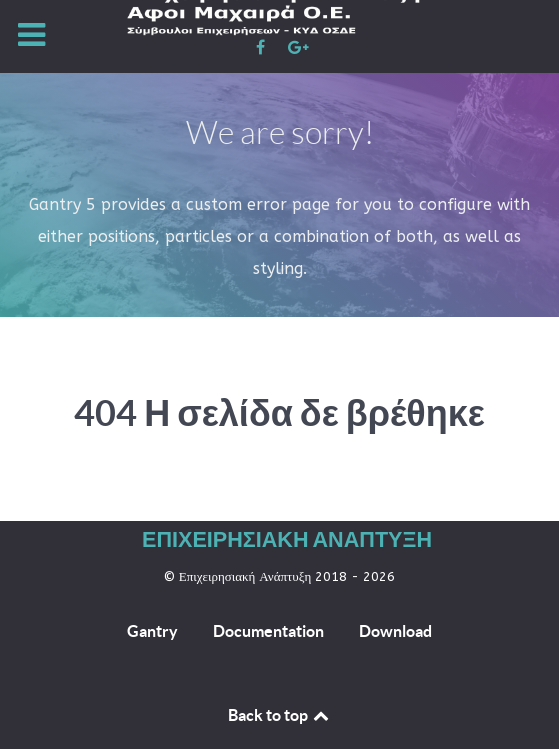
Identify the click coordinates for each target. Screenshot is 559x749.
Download (395, 631)
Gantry (152, 631)
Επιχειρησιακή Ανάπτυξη (287, 538)
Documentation (268, 631)
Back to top (280, 715)
